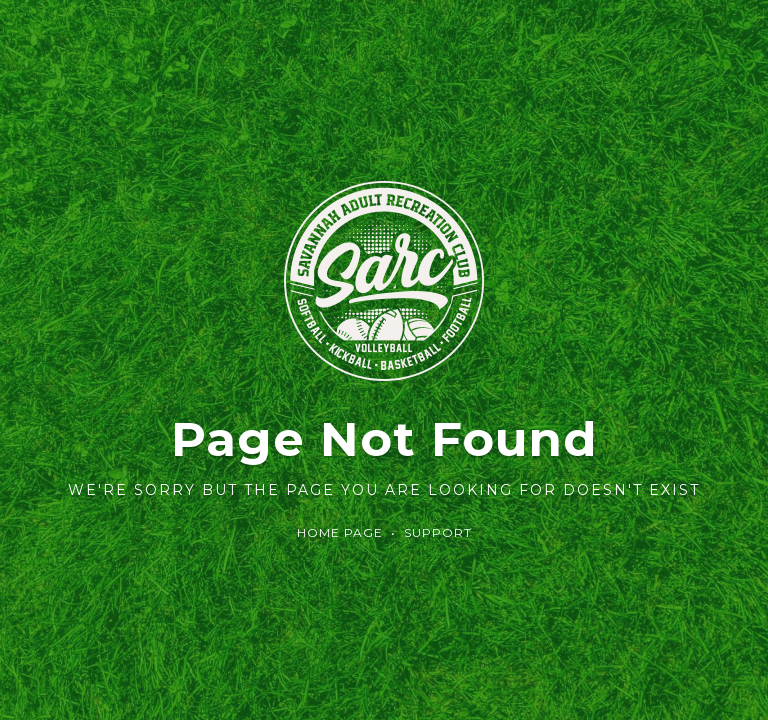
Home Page (340, 532)
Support (438, 532)
